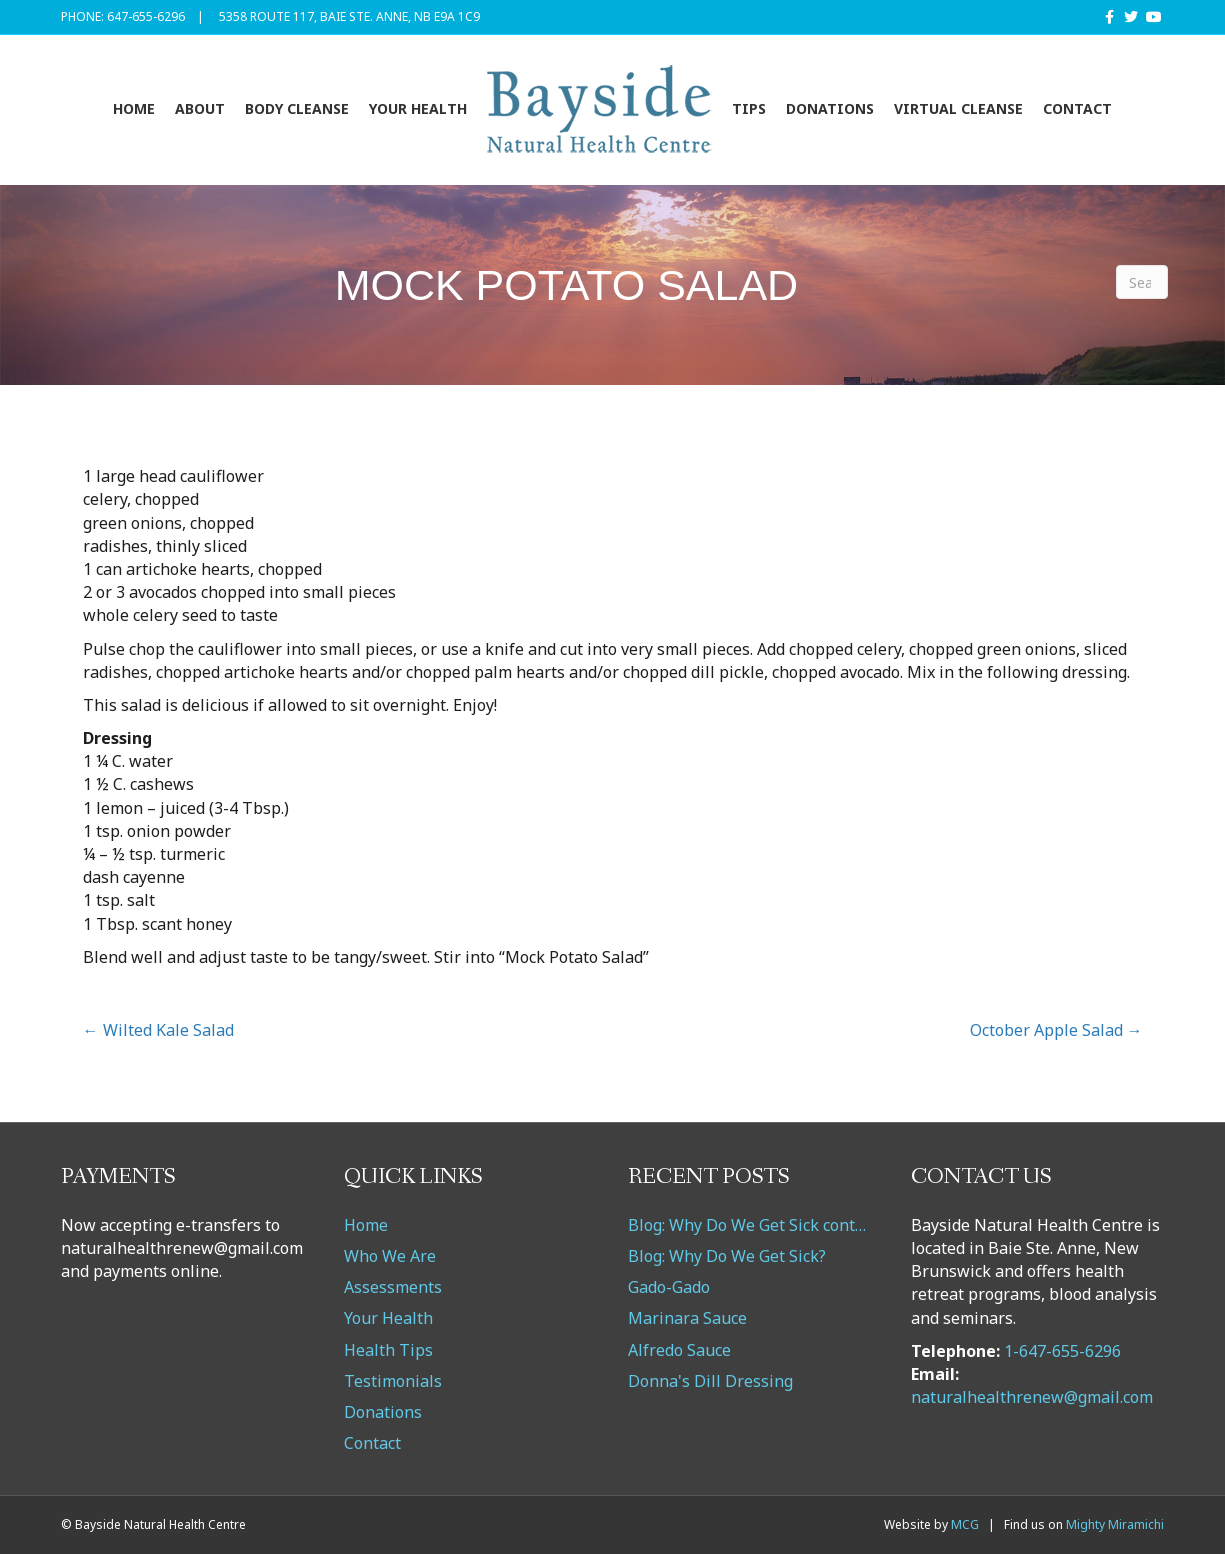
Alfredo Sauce (679, 1350)
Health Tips (388, 1350)
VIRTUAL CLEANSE (958, 108)
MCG (965, 1524)
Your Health (418, 108)
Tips (749, 108)
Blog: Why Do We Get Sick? (727, 1256)
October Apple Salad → (1056, 1030)
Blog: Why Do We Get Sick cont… (747, 1225)
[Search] (1142, 282)
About (200, 108)
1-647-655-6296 (1062, 1351)
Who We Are (390, 1256)
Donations (830, 108)
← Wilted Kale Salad (158, 1030)
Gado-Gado (669, 1287)
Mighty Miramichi (1115, 1524)
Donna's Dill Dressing (710, 1381)
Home (134, 108)
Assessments (393, 1287)
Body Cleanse (297, 108)
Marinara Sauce (687, 1318)
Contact (1077, 108)
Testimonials (393, 1381)
